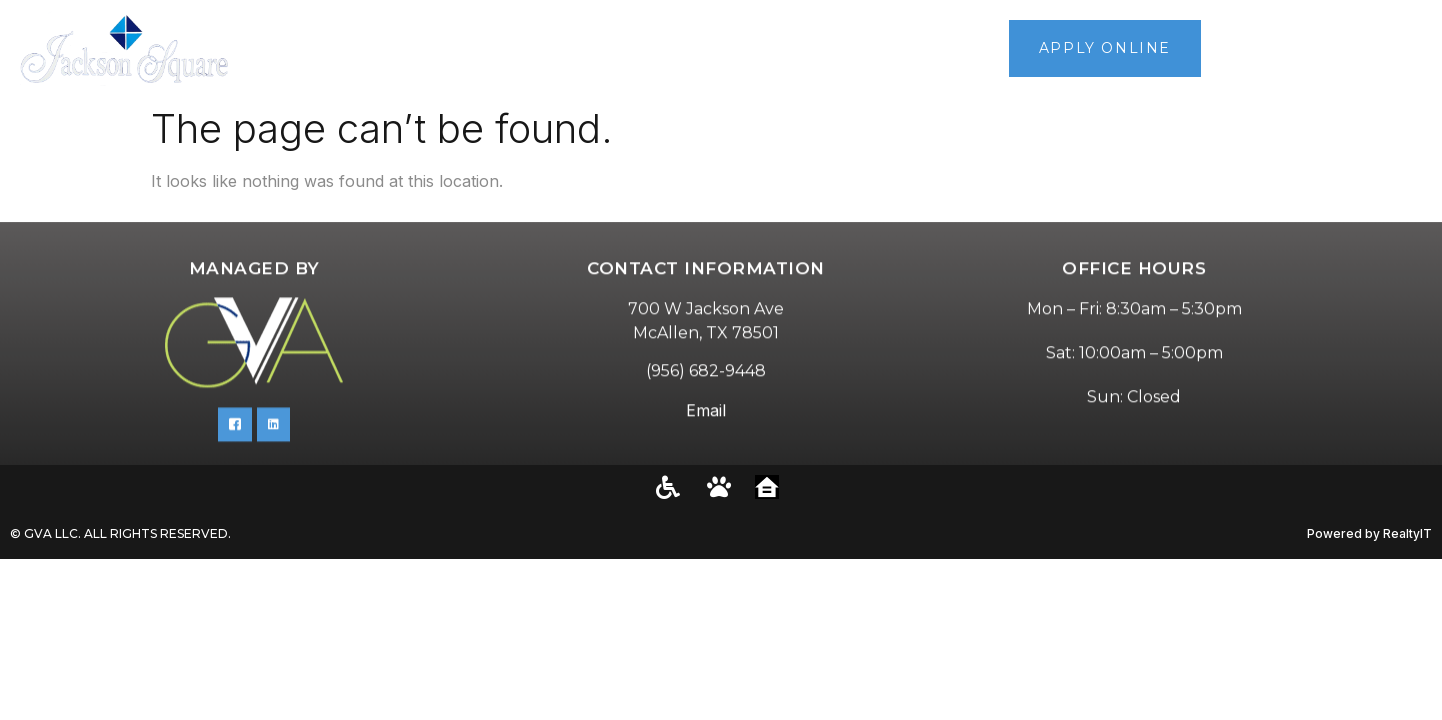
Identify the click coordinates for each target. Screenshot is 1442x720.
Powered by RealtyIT (1369, 533)
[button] (1418, 48)
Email (706, 433)
